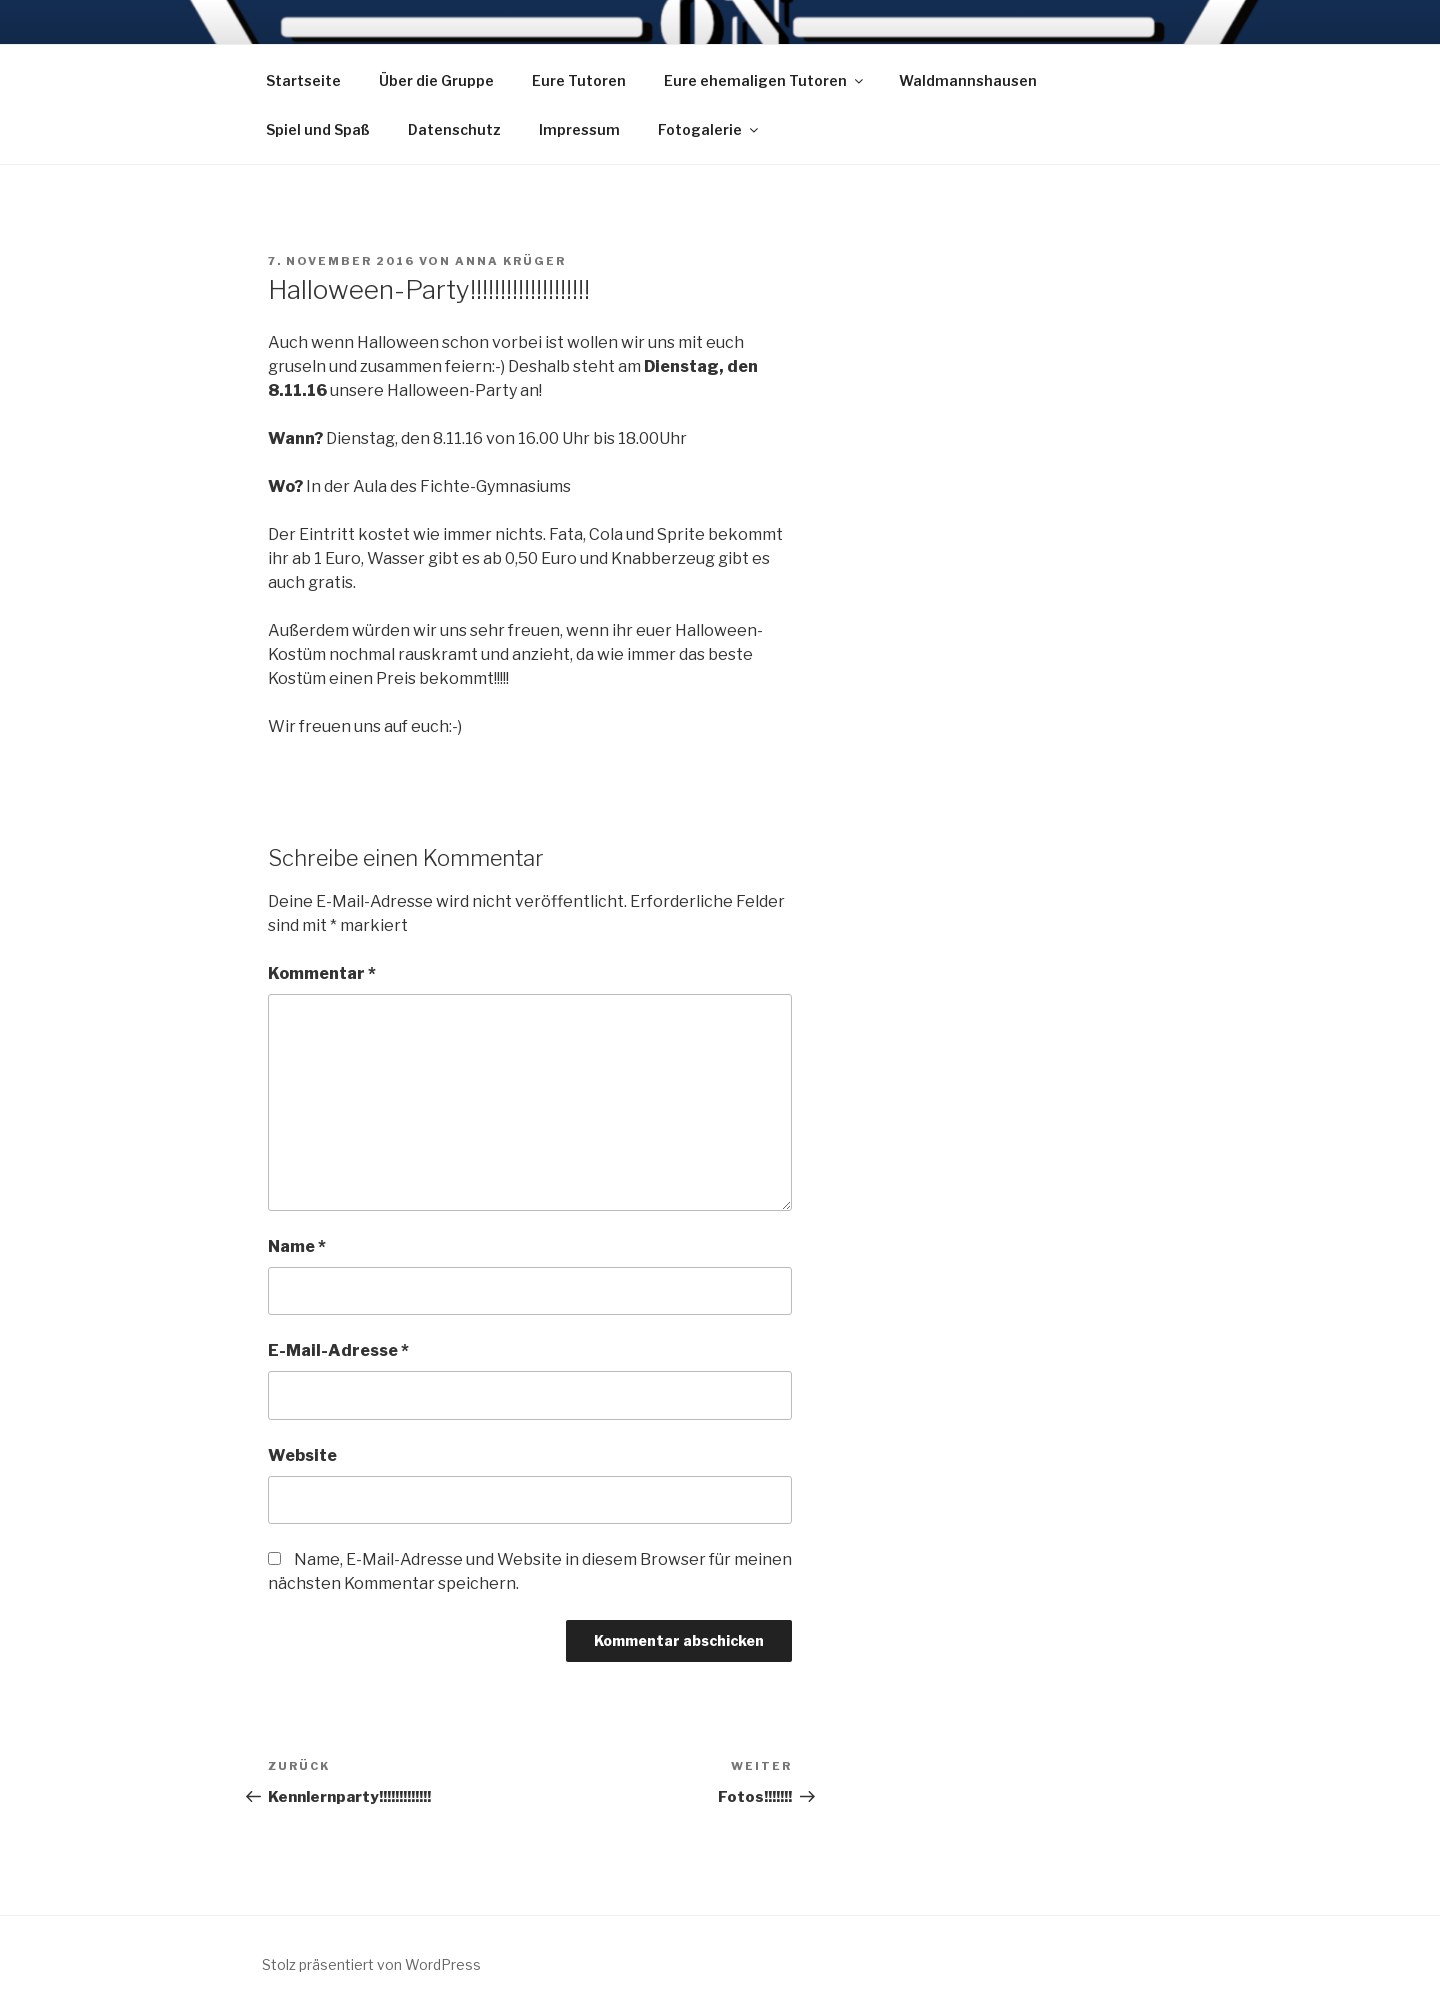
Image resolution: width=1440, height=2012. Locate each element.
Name (297, 1246)
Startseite (303, 80)
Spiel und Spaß (318, 129)
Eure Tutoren (579, 80)
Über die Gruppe (436, 80)
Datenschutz (454, 129)
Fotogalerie (709, 129)
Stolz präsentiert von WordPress (371, 1964)
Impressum (579, 129)
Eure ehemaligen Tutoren (765, 80)
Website (302, 1455)
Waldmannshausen (968, 80)
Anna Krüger (510, 261)
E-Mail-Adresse (338, 1350)
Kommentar (322, 973)
